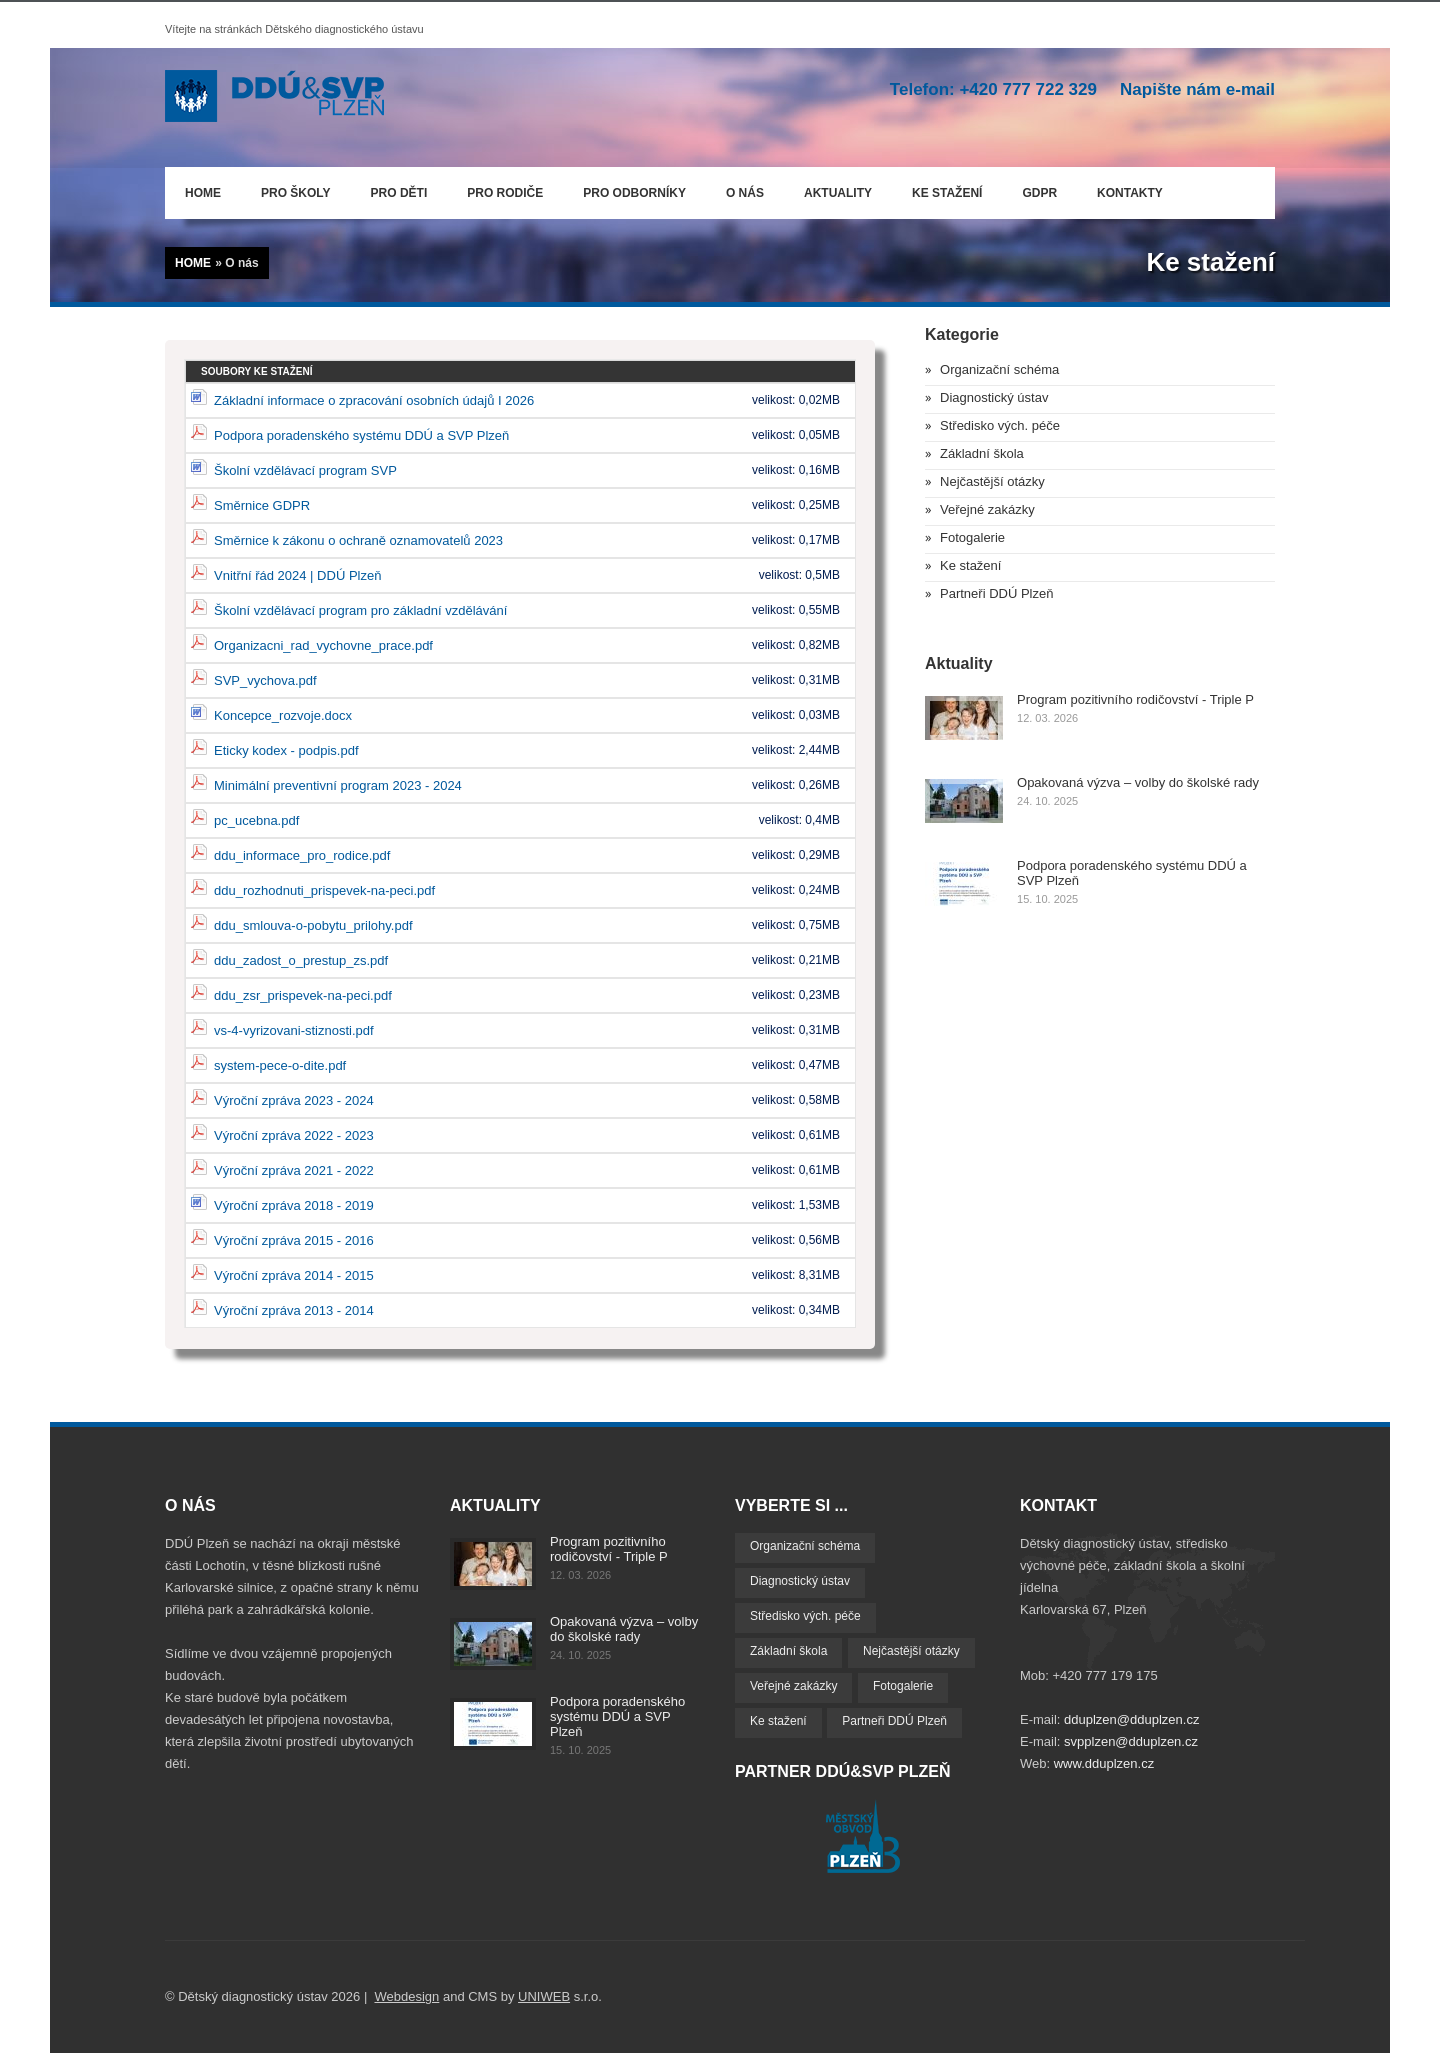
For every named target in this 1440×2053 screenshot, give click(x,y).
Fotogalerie (972, 537)
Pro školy (296, 193)
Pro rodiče (500, 189)
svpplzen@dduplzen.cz (1131, 1741)
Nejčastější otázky (992, 481)
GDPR (1039, 193)
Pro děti (399, 193)
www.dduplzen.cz (1104, 1763)
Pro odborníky (634, 193)
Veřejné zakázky (987, 509)
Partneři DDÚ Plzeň (996, 593)
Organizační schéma (999, 369)
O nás (740, 189)
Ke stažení (947, 193)
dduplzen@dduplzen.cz (1131, 1719)
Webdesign (407, 1996)
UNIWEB (544, 1996)
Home (203, 193)
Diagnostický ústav (994, 397)
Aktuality (838, 193)
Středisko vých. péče (1000, 425)
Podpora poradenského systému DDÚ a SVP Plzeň (617, 1716)
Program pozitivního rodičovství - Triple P (1135, 699)
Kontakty (1130, 193)
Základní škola (982, 453)
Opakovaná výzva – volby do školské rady (1138, 782)
